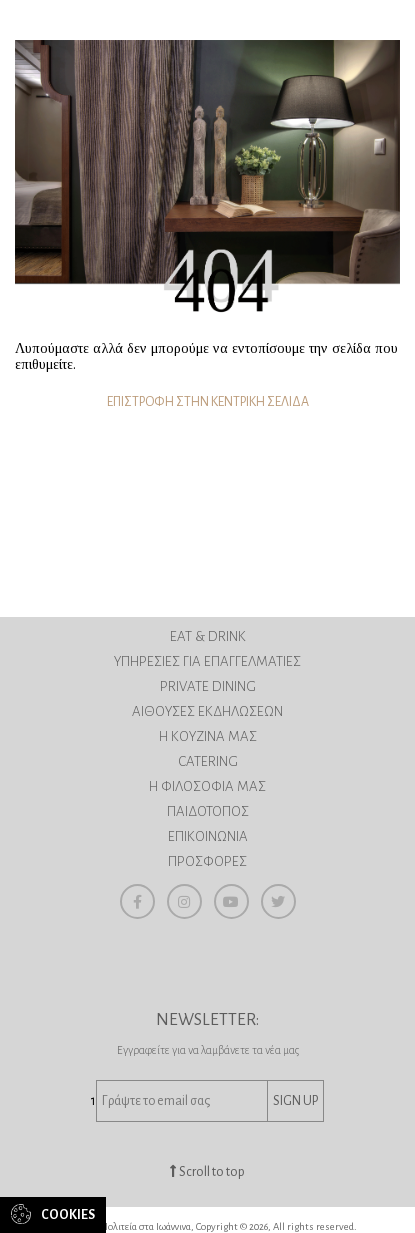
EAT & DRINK (208, 636)
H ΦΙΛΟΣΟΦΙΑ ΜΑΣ (207, 786)
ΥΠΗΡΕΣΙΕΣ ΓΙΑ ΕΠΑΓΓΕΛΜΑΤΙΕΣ (207, 661)
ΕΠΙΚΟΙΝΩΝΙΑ (208, 836)
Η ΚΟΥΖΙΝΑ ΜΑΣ (208, 736)
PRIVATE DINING (208, 686)
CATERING (208, 761)
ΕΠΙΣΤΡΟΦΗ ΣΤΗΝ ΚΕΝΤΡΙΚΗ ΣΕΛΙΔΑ (208, 402)
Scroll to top (207, 1172)
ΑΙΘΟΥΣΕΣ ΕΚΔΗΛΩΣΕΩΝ (207, 711)
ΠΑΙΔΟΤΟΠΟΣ (208, 811)
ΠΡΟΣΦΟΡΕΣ (207, 861)
